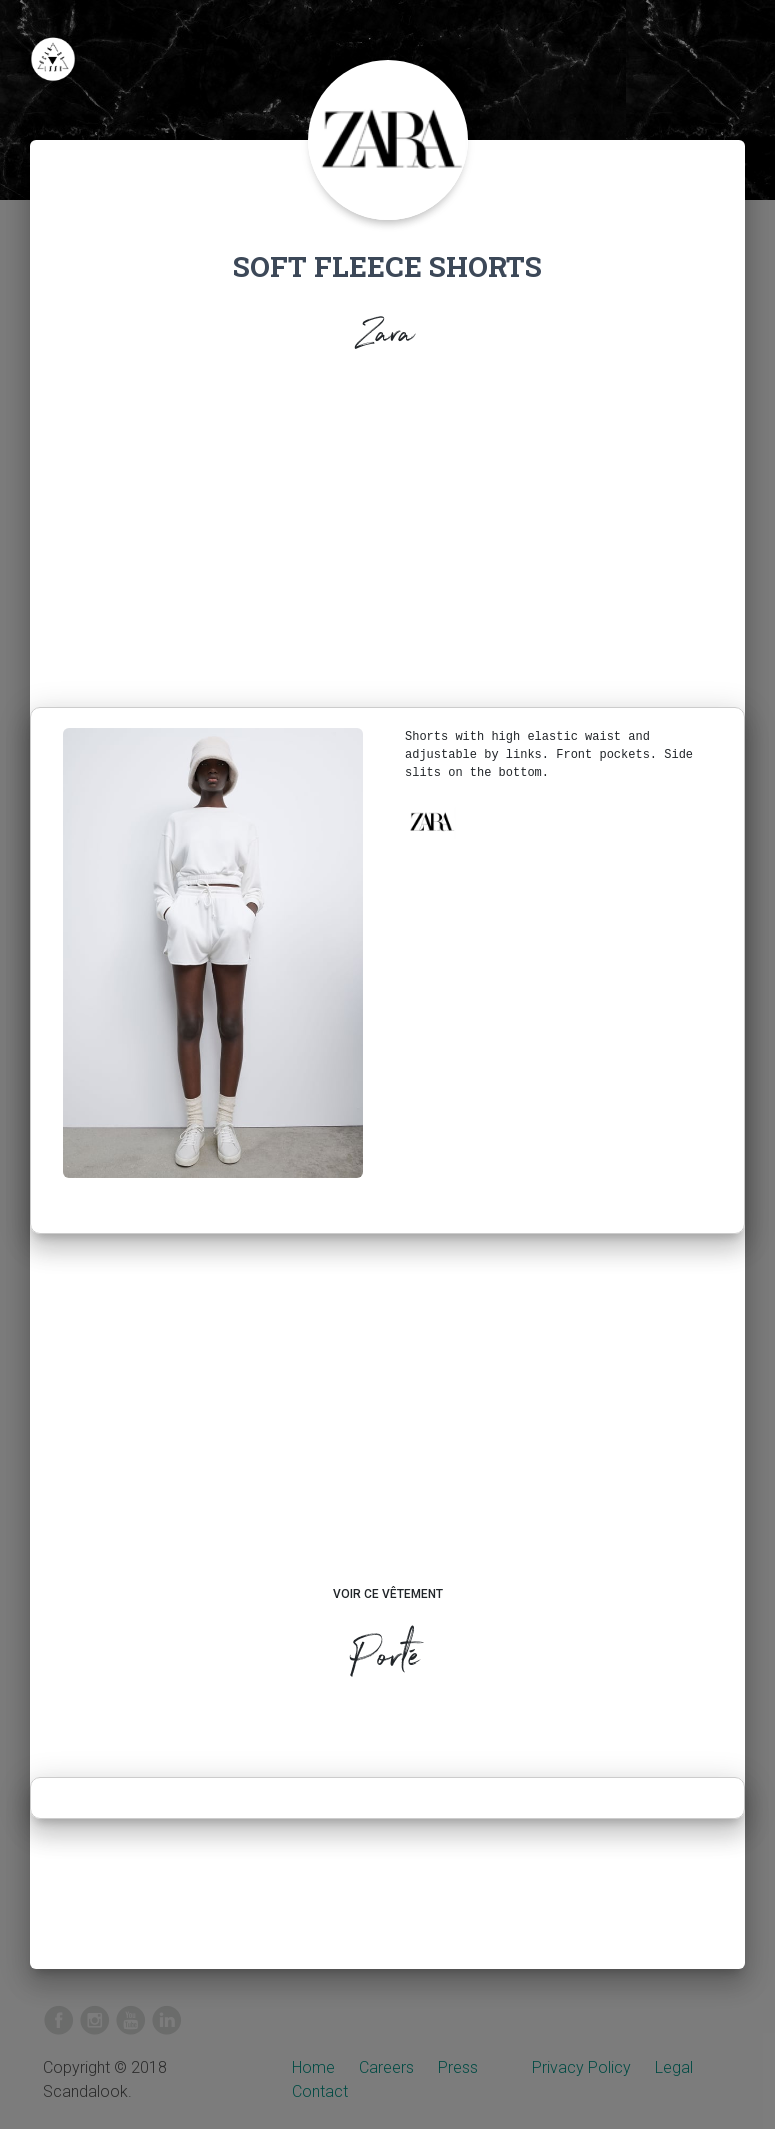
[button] (431, 822)
